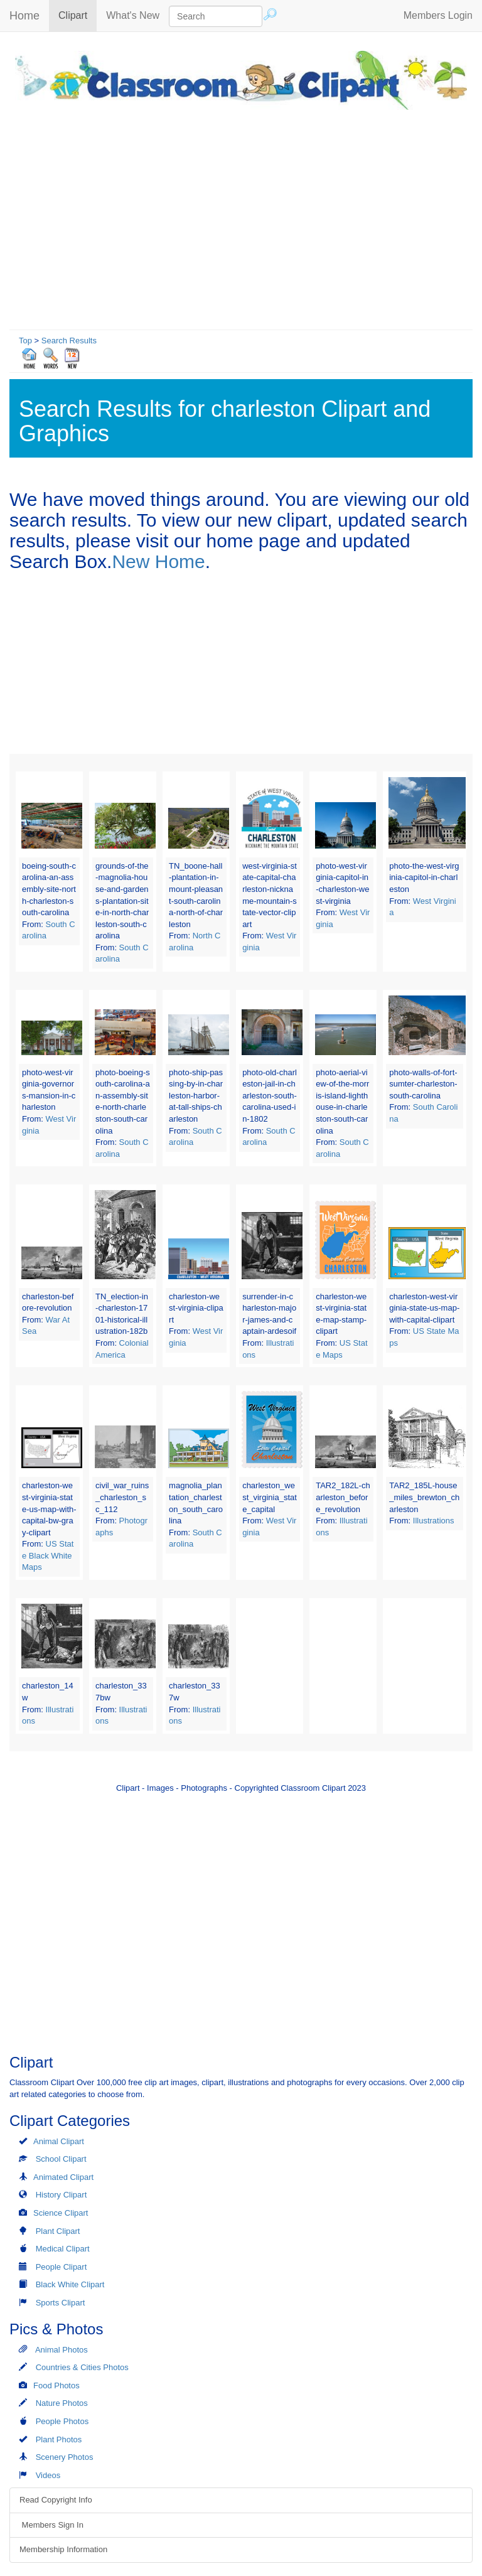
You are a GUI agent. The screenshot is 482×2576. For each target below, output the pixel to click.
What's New (132, 15)
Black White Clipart (70, 2284)
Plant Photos (59, 2439)
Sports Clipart (60, 2302)
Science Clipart (60, 2213)
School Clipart (61, 2159)
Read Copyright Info (55, 2499)
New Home (158, 561)
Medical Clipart (63, 2248)
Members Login (438, 15)
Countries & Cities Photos (82, 2367)
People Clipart (61, 2267)
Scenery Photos (65, 2457)
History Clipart (61, 2194)
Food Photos (56, 2385)
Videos (48, 2475)
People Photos (62, 2421)
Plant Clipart (58, 2231)
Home (24, 15)
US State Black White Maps (47, 1555)
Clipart (77, 15)
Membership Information (63, 2549)
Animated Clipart (63, 2177)
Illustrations (433, 1520)
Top (25, 340)
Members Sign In (51, 2525)
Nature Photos (62, 2403)
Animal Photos (61, 2349)
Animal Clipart (58, 2141)
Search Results (69, 340)
